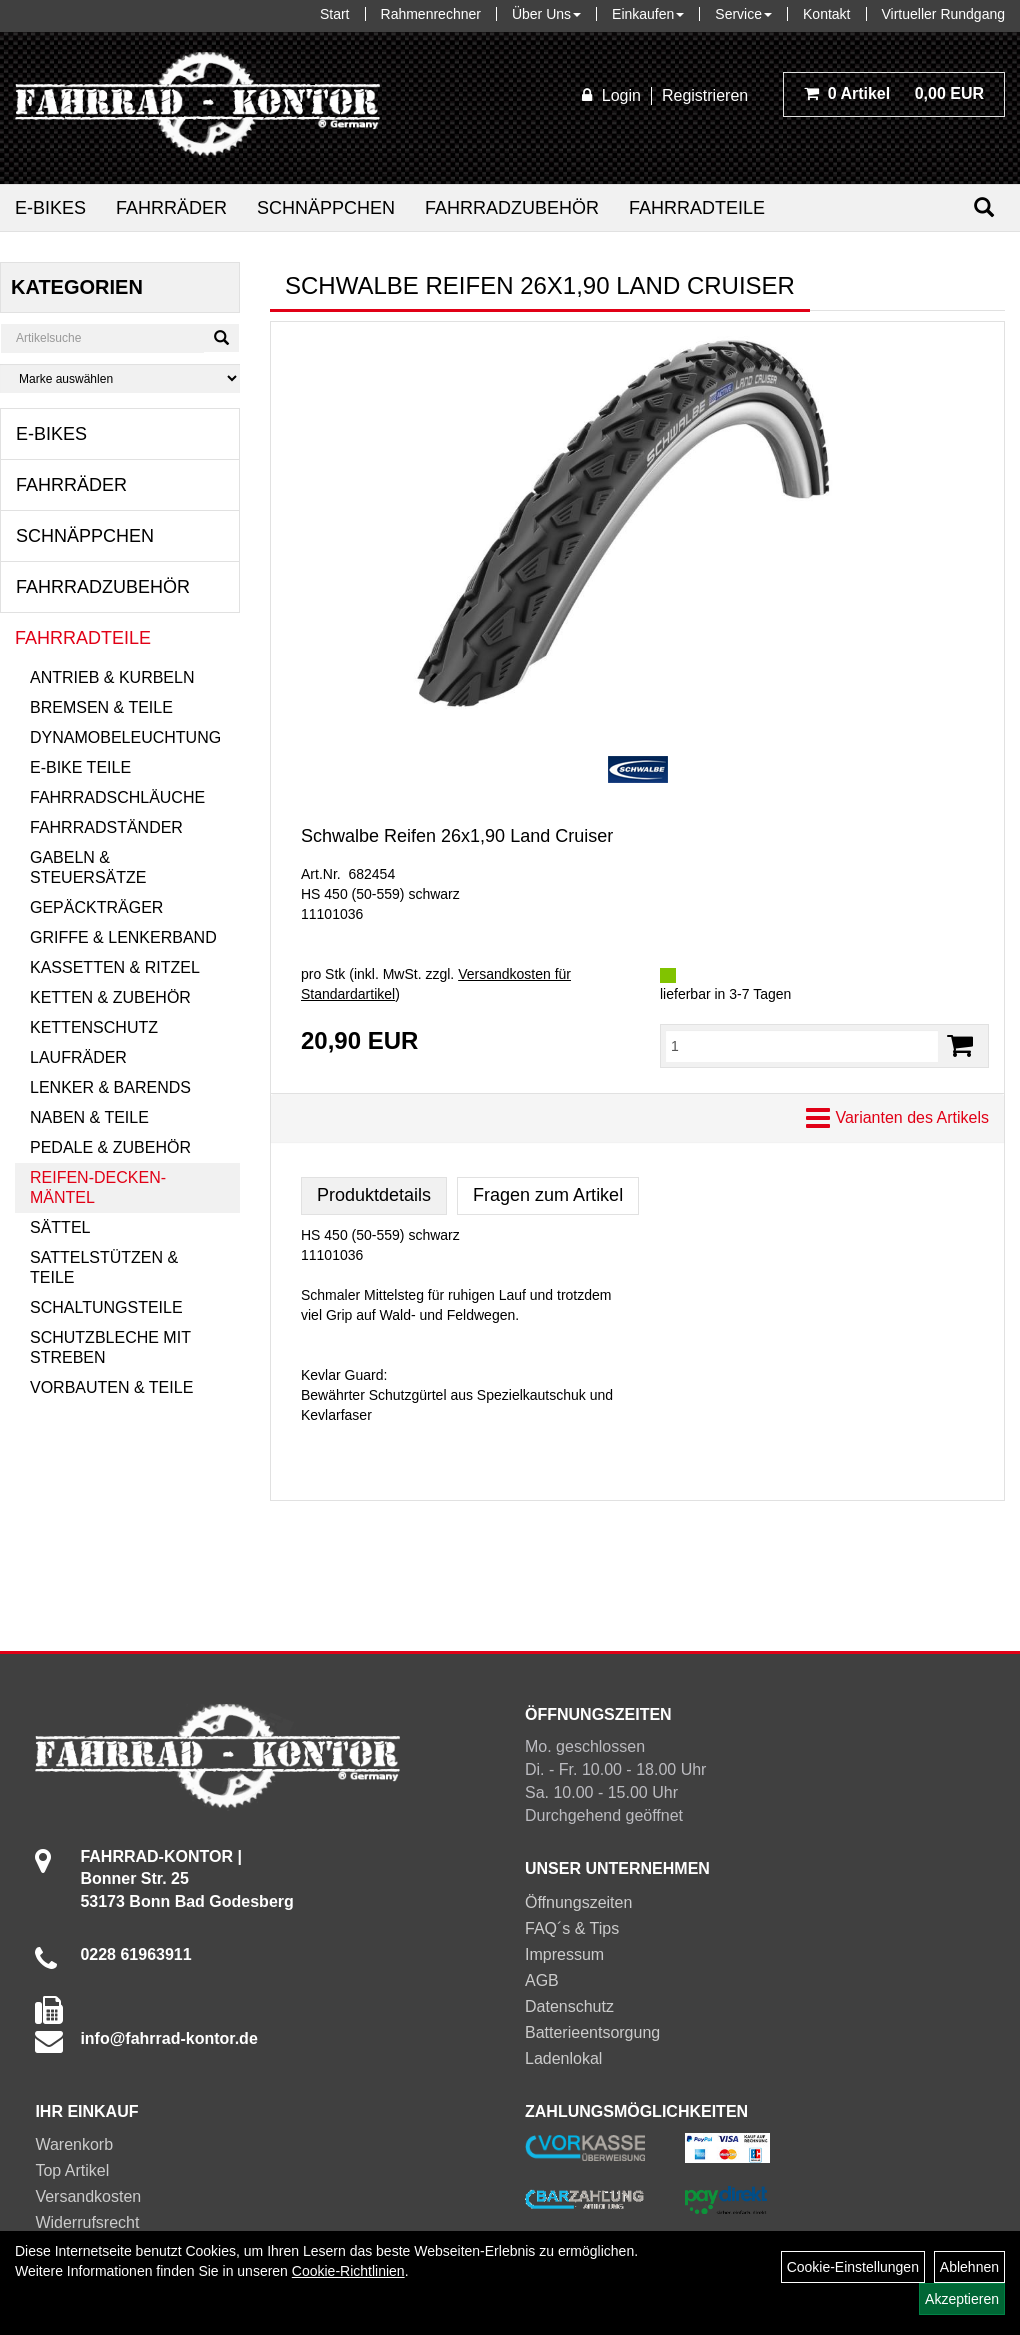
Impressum (564, 1954)
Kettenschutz (94, 1027)
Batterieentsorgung (592, 2032)
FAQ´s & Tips (572, 1928)
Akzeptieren (962, 2299)
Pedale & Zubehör (110, 1147)
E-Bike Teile (80, 767)
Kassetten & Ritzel (115, 967)
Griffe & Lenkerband (123, 937)
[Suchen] (984, 207)
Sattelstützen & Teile (104, 1267)
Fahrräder (171, 208)
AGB (542, 1980)
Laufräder (78, 1057)
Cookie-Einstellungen (853, 2267)
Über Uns (546, 14)
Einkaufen (648, 14)
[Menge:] (802, 1046)
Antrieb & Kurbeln (112, 677)
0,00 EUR (894, 93)
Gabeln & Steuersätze (88, 867)
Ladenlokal (563, 2058)
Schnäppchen (326, 208)
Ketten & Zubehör (110, 997)
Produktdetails (374, 1195)
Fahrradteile (697, 208)
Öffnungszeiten (578, 1902)
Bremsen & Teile (101, 707)
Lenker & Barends (110, 1087)
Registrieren (705, 95)
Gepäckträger (96, 907)
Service (743, 14)
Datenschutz (569, 2006)
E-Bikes (50, 208)
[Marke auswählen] (120, 378)
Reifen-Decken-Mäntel (98, 1187)
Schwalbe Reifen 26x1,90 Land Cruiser (457, 836)
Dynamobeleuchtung (125, 737)
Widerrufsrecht (87, 2222)
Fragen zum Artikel (548, 1195)
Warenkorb (74, 2144)
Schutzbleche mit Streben (110, 1347)
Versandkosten (88, 2196)
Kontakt (826, 14)
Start (335, 14)
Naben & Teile (89, 1117)
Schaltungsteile (106, 1307)
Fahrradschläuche (117, 797)
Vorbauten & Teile (111, 1387)
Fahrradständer (106, 827)
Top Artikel (72, 2170)
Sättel (60, 1227)
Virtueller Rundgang (944, 14)
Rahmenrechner (431, 14)
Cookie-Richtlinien (348, 2271)
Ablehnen (969, 2267)
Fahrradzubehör (512, 208)
